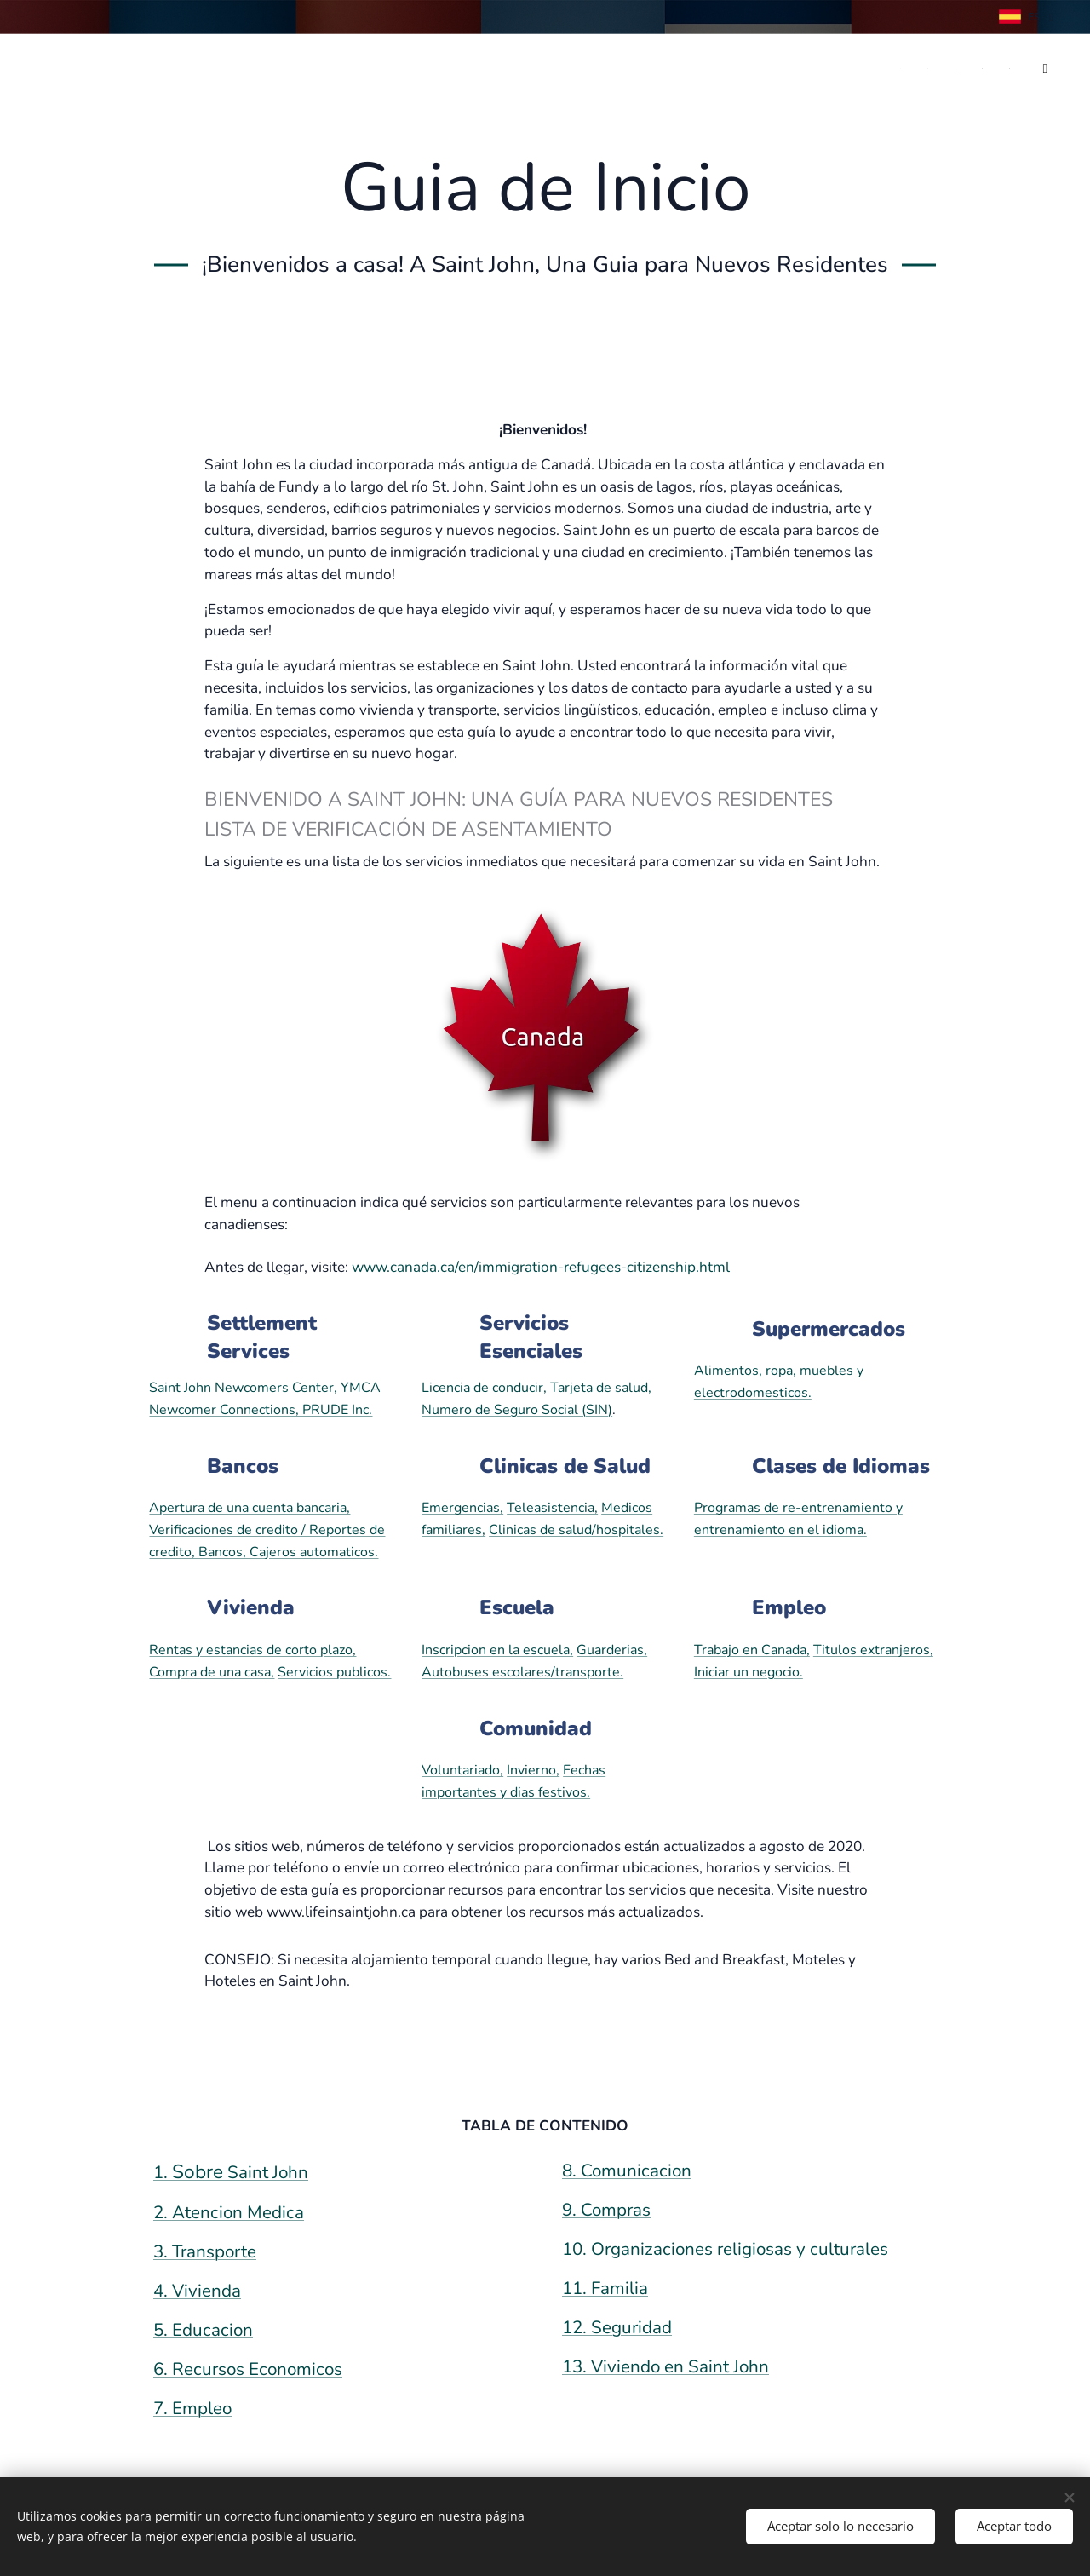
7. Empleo (192, 2408)
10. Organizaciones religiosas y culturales (725, 2249)
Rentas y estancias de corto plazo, (252, 1650)
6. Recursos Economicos (247, 2369)
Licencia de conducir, (484, 1387)
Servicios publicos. (334, 1672)
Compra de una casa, (211, 1672)
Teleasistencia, (552, 1507)
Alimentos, (728, 1370)
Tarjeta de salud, (600, 1387)
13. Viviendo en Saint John (665, 2366)
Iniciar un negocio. (748, 1672)
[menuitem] (897, 69)
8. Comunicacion (626, 2170)
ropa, (781, 1370)
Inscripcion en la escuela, (497, 1650)
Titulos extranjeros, (873, 1650)
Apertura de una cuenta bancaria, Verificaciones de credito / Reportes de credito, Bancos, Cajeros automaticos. (267, 1529)
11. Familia (605, 2288)
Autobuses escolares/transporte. (522, 1672)
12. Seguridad (617, 2327)
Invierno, (533, 1770)
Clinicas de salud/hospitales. (576, 1530)
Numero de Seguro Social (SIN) (517, 1409)
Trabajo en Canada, (752, 1650)
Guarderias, (612, 1650)
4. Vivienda (197, 2291)
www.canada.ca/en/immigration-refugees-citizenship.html (541, 1267)
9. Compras (606, 2210)
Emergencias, (462, 1507)
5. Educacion (203, 2330)
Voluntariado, (462, 1770)
